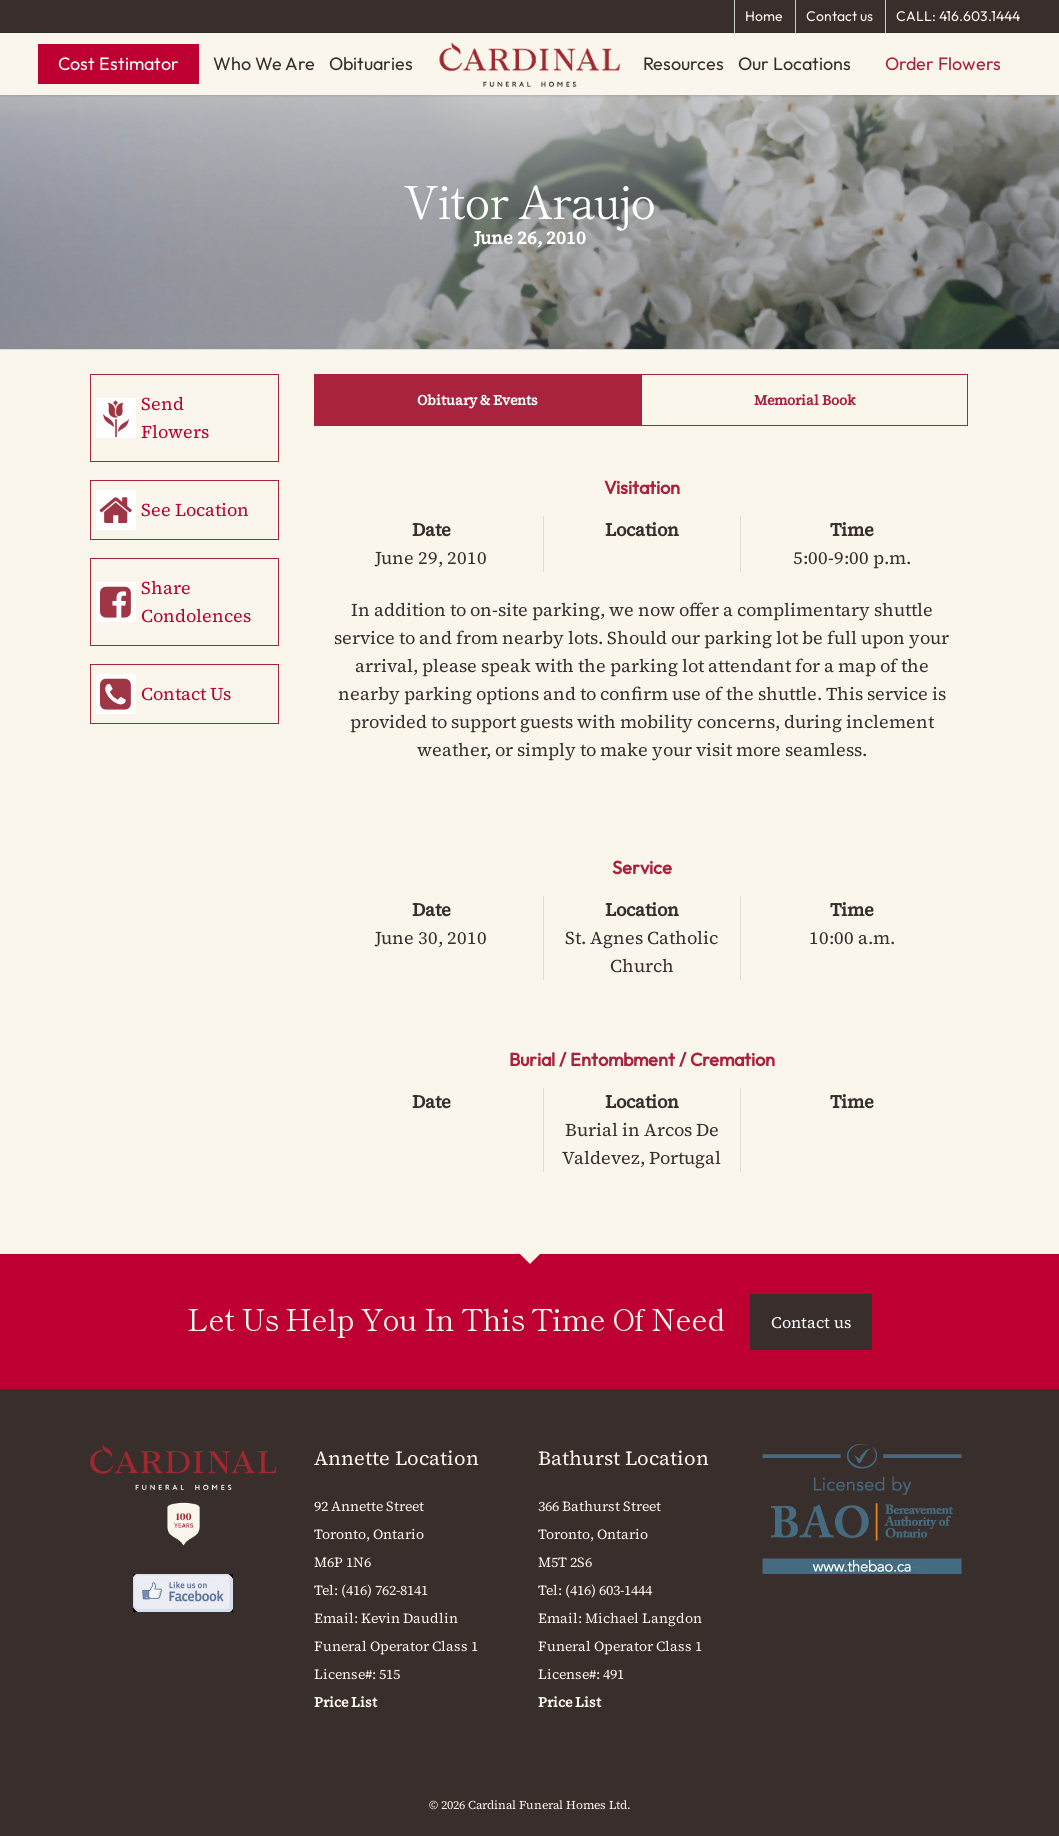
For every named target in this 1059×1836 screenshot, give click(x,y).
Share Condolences (196, 601)
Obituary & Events (477, 400)
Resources (683, 63)
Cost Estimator (118, 63)
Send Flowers (175, 417)
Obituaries (371, 63)
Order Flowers (943, 63)
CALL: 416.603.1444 (958, 16)
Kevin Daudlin (409, 1618)
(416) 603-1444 (608, 1590)
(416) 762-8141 (384, 1590)
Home (764, 16)
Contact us (839, 16)
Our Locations (794, 63)
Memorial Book (804, 400)
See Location (195, 509)
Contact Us (186, 693)
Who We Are (264, 63)
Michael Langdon (643, 1618)
